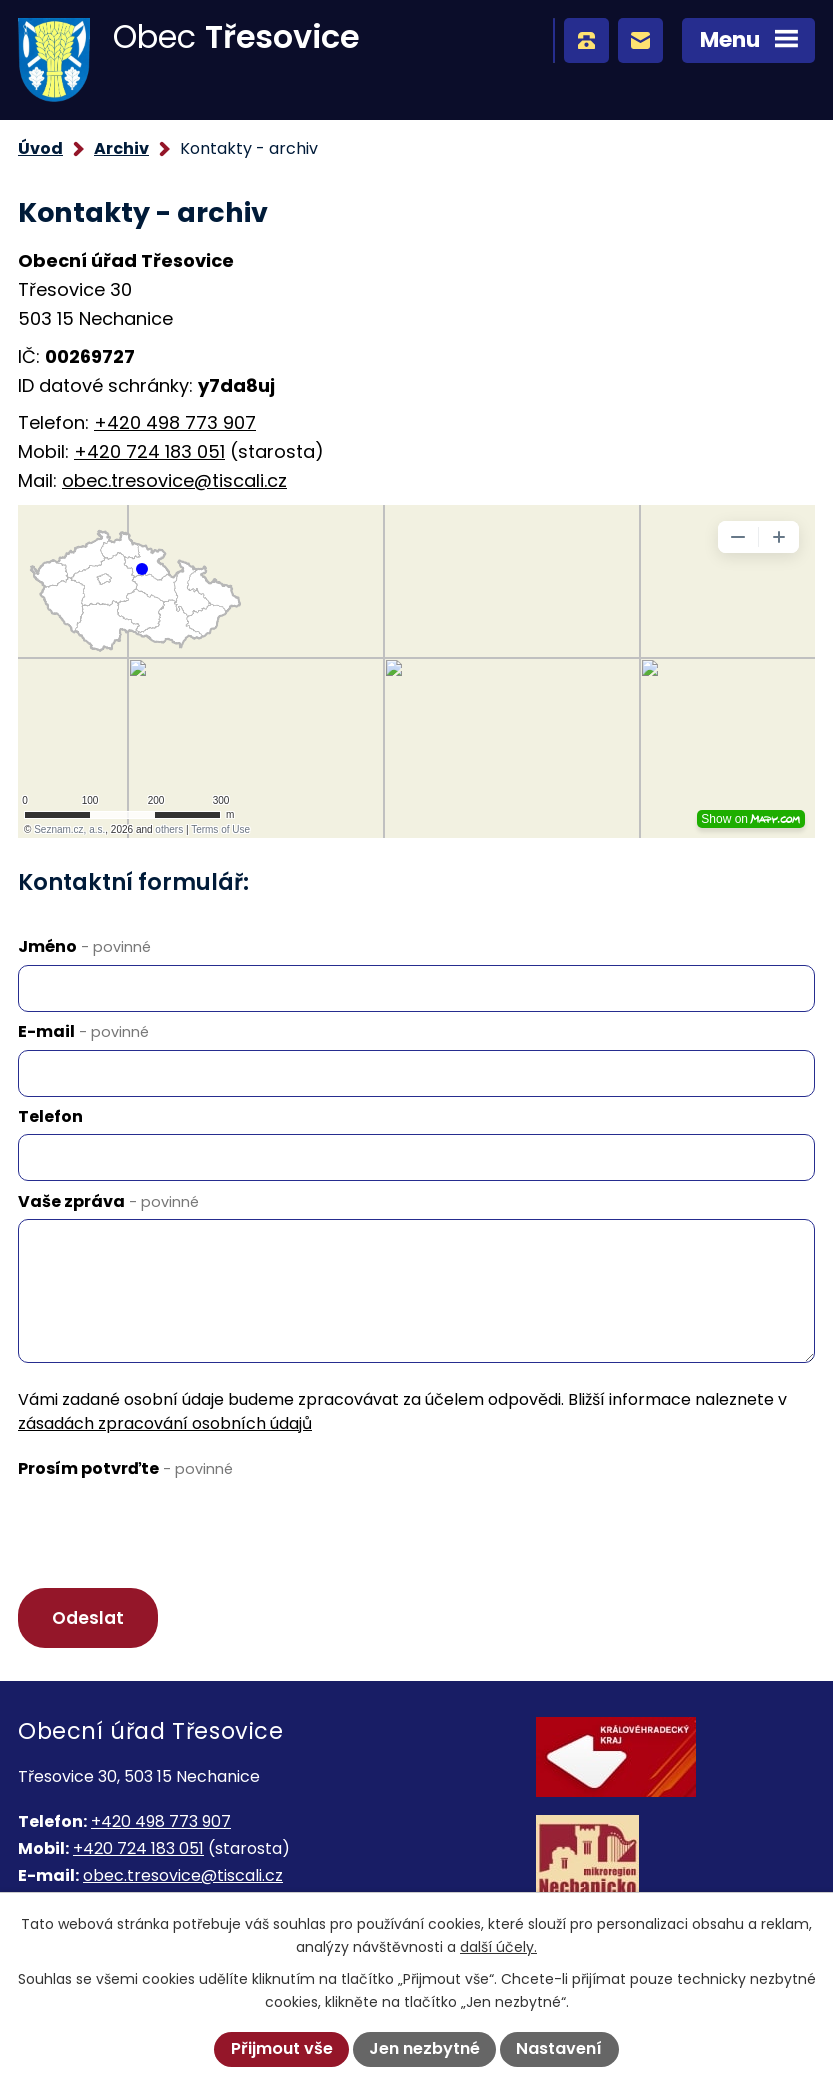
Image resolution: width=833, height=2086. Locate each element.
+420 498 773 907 (175, 422)
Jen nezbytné (424, 2048)
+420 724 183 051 (149, 451)
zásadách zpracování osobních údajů (165, 1423)
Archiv (121, 148)
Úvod (40, 148)
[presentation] (170, 1526)
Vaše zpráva (108, 1201)
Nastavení (559, 2048)
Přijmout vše (282, 2048)
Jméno (84, 946)
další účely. (498, 1947)
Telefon (50, 1116)
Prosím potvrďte (125, 1468)
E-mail (83, 1031)
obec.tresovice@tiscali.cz (174, 480)
